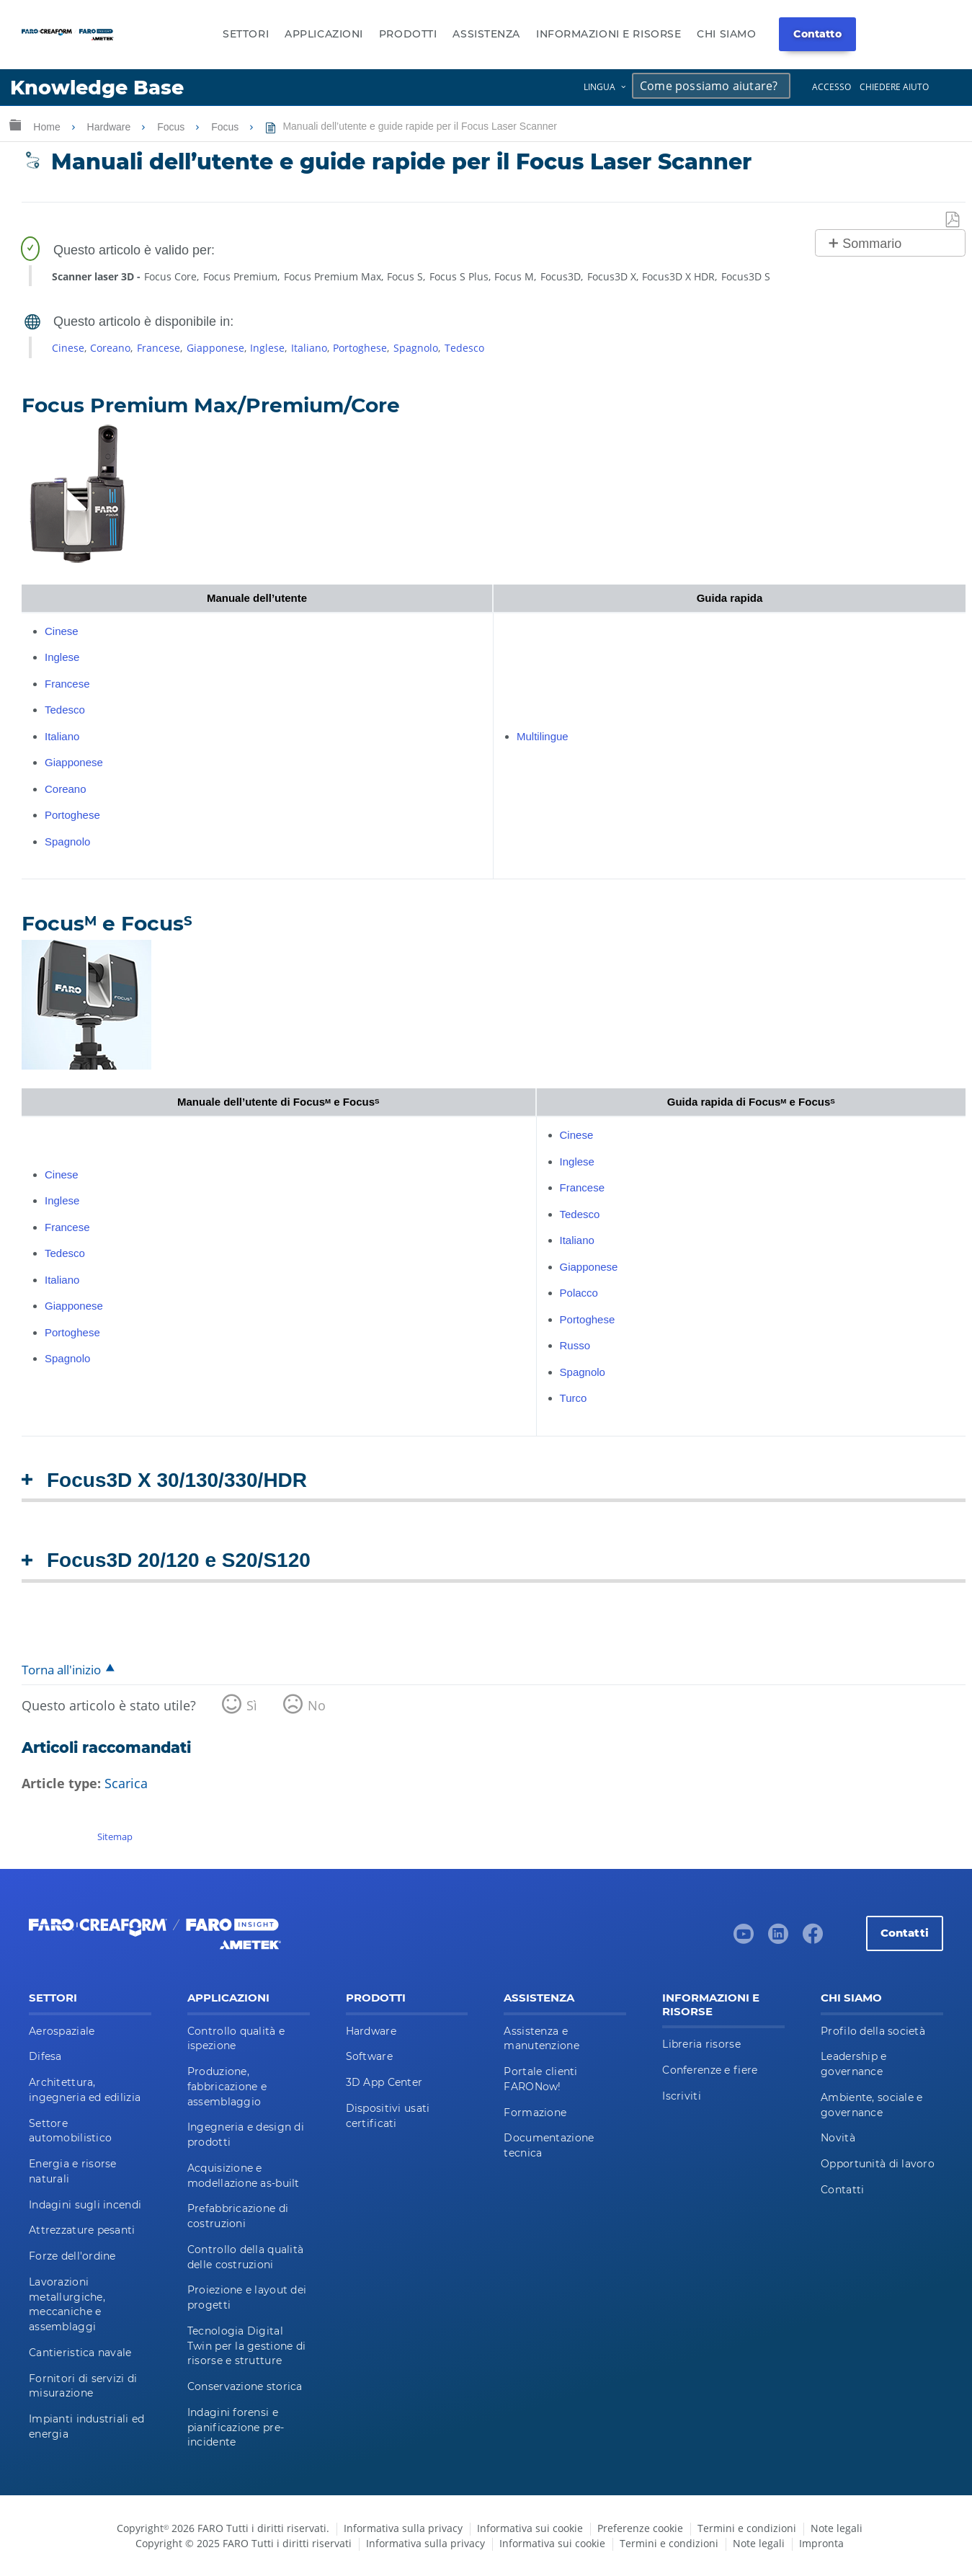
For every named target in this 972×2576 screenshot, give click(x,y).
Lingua (599, 87)
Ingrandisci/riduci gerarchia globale (15, 124)
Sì (251, 1705)
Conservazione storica (245, 2386)
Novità (838, 2137)
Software (369, 2056)
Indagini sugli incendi (85, 2204)
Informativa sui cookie (530, 2528)
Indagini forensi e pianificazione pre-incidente (235, 2427)
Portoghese (360, 348)
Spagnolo (415, 348)
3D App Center (384, 2082)
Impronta (821, 2543)
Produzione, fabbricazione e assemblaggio (227, 2086)
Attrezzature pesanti (82, 2230)
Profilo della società (873, 2031)
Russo (575, 1345)
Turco (573, 1398)
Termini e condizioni (746, 2528)
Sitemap (115, 1836)
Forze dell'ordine (72, 2255)
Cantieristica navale (80, 2352)
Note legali (836, 2528)
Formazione (535, 2112)
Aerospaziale (61, 2031)
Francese (158, 348)
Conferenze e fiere (709, 2070)
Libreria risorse (701, 2044)
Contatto (817, 33)
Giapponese (215, 348)
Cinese (68, 348)
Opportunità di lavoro (878, 2163)
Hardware (110, 127)
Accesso (831, 87)
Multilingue (543, 736)
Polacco (579, 1293)
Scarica (126, 1783)
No (317, 1705)
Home (48, 127)
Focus (172, 127)
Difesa (45, 2056)
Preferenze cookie (640, 2528)
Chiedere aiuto (894, 87)
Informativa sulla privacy (403, 2528)
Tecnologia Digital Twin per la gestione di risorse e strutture (246, 2346)
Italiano (309, 348)
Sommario (871, 243)
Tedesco (464, 348)
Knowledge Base (97, 87)
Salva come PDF (953, 220)
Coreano (110, 348)
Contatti (904, 1933)
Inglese (267, 348)
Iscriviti (681, 2095)
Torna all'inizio (61, 1669)
